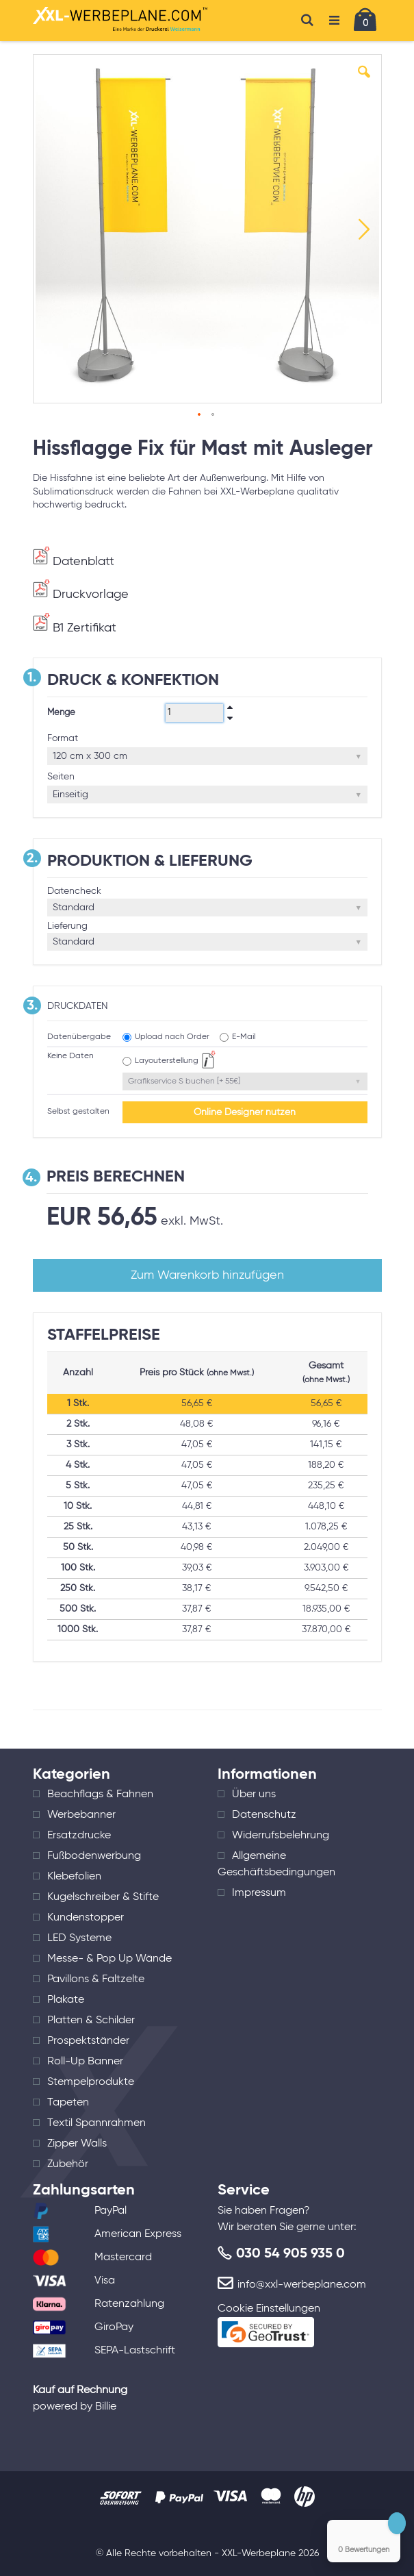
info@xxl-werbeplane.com (301, 2284)
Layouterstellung (166, 1061)
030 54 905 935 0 (290, 2254)
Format (62, 738)
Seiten (61, 776)
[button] (364, 82)
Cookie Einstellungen (269, 2308)
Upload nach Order (172, 1037)
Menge (61, 712)
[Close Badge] (397, 2523)
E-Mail (243, 1037)
